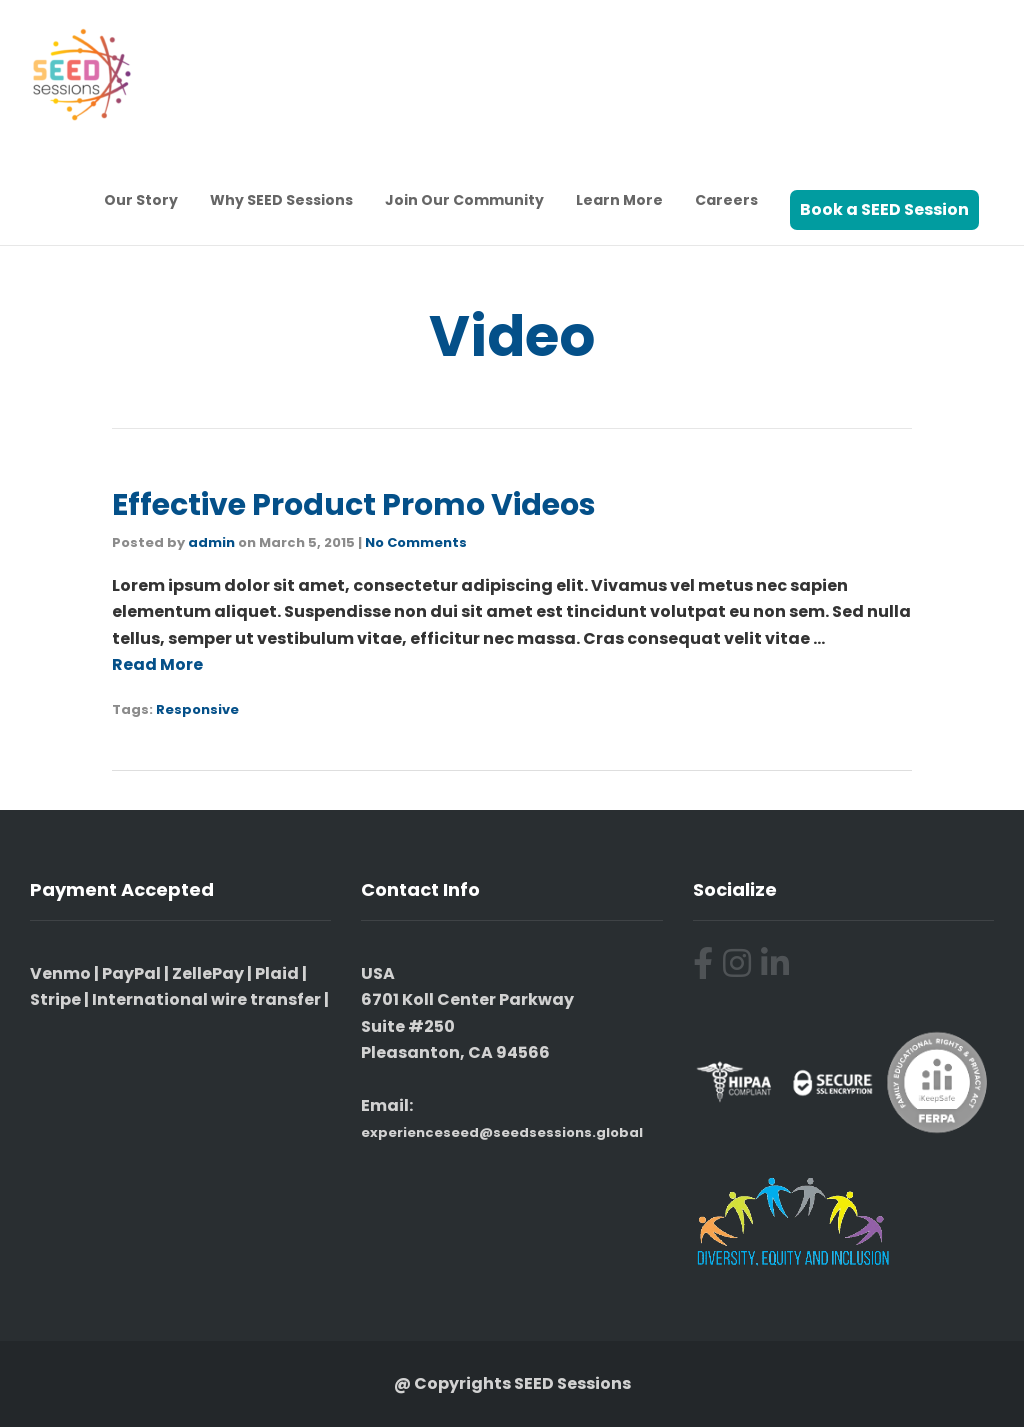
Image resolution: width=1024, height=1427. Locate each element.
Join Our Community (464, 200)
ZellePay (208, 973)
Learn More (619, 200)
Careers (726, 200)
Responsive (197, 709)
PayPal (131, 973)
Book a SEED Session (884, 209)
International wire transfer (206, 999)
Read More (157, 664)
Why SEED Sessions (281, 200)
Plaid (277, 973)
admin (211, 542)
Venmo (60, 973)
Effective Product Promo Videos (354, 505)
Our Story (141, 200)
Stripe (55, 999)
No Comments (416, 542)
